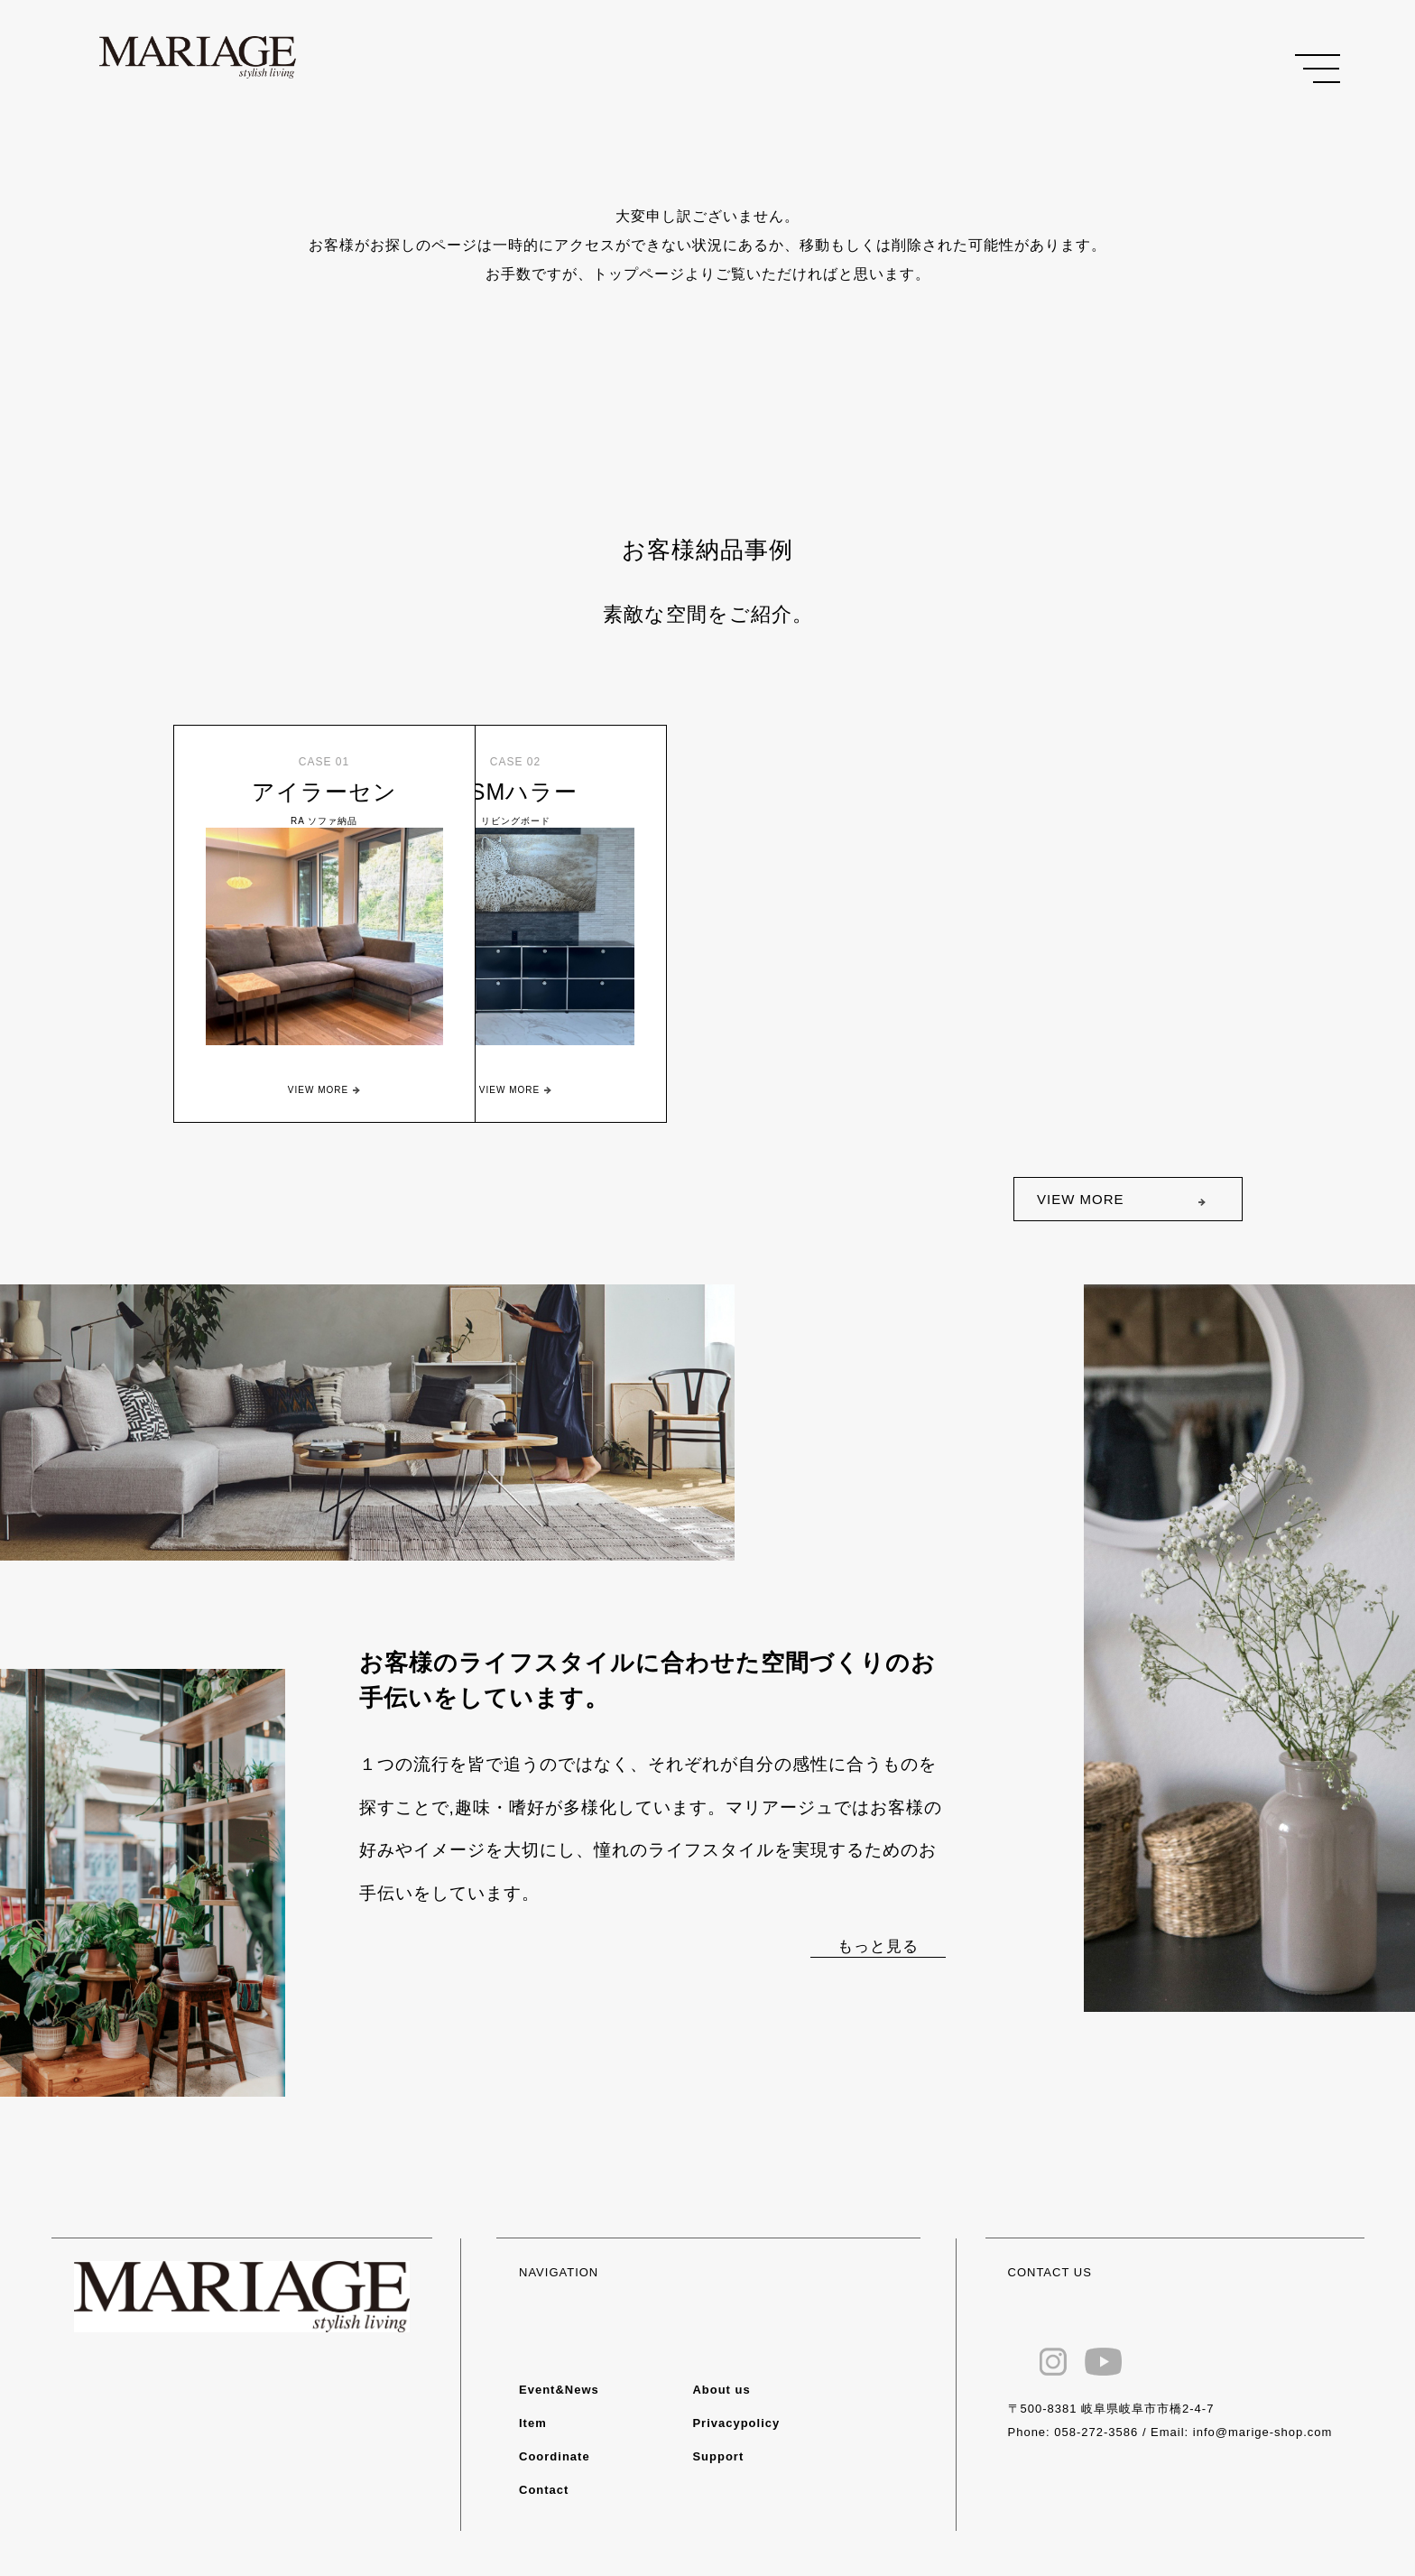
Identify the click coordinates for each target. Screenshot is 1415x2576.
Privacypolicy (736, 2423)
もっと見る (878, 1946)
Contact (544, 2490)
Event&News (559, 2389)
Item (533, 2423)
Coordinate (554, 2456)
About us (721, 2389)
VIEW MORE (1080, 1199)
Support (718, 2456)
